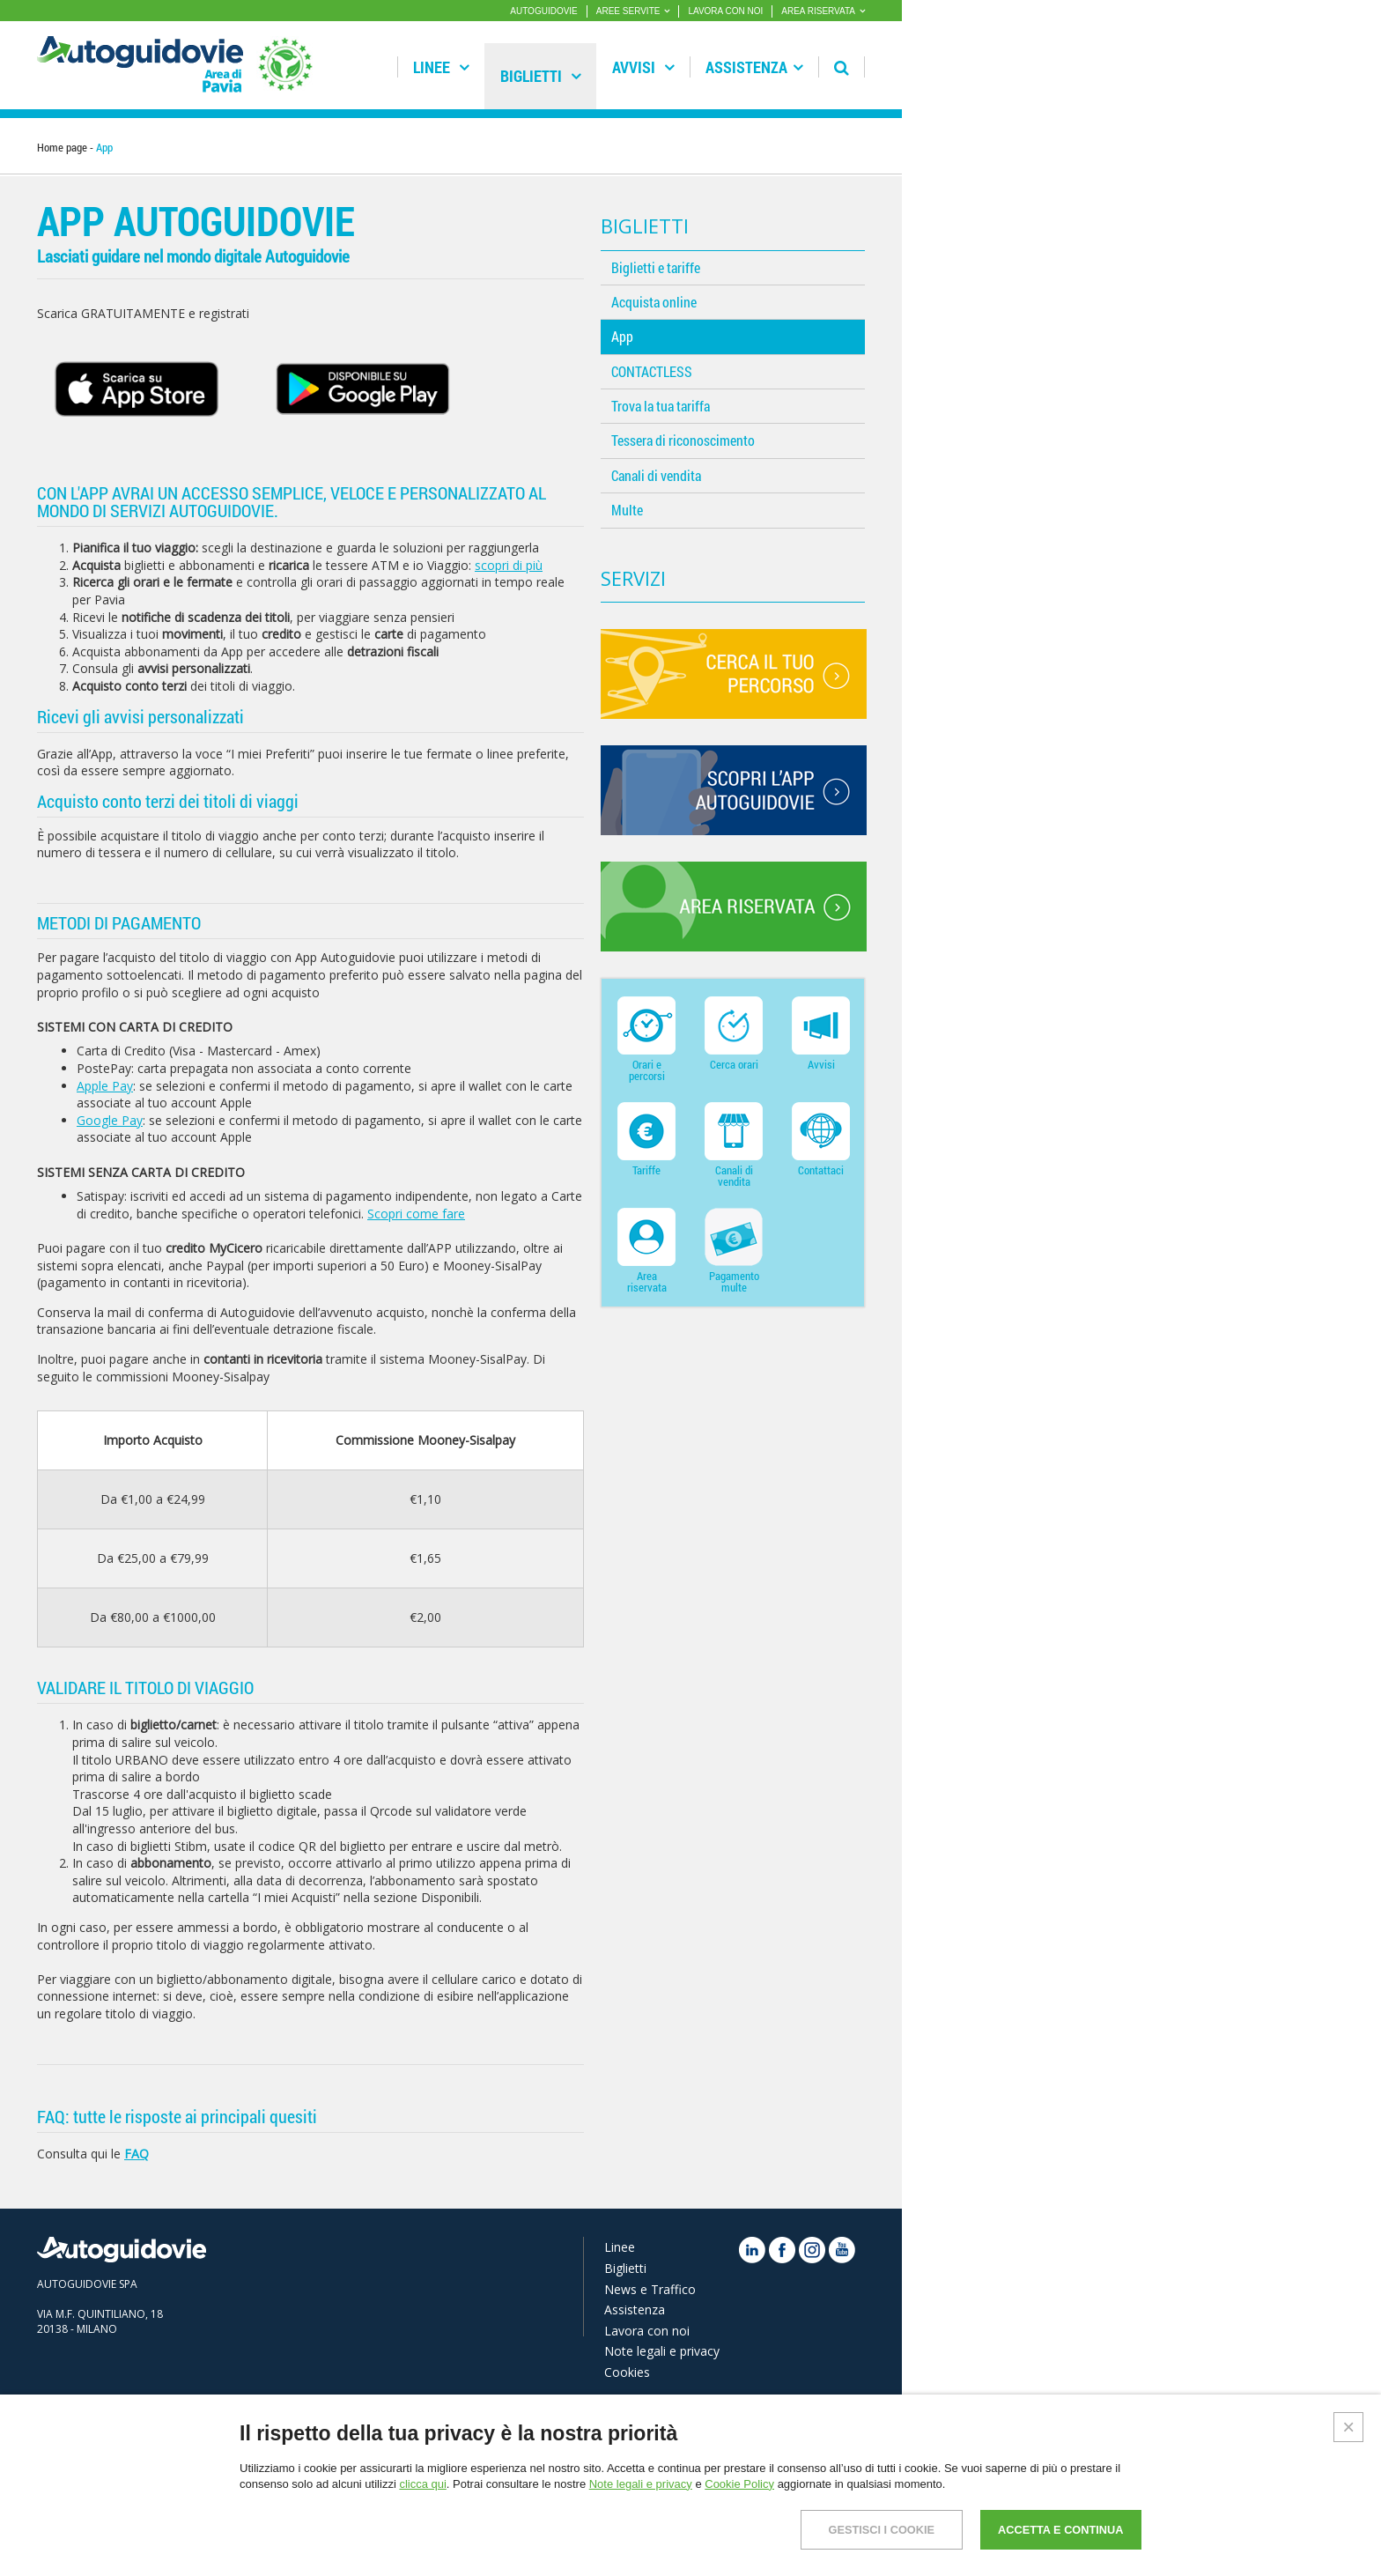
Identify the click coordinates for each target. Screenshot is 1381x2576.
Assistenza (754, 67)
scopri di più (509, 565)
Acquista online (654, 301)
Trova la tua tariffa (660, 405)
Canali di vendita (656, 475)
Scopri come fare (416, 1213)
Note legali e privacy (662, 2351)
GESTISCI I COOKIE (860, 2529)
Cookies (627, 2372)
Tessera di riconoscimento (683, 440)
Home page (62, 147)
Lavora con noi (647, 2330)
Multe (627, 509)
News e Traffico (650, 2289)
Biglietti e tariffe (655, 267)
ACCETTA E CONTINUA (1053, 2529)
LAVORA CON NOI (725, 11)
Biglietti (540, 75)
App (622, 336)
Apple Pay (105, 1085)
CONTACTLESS (651, 371)
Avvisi (643, 67)
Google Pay (110, 1120)
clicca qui (422, 2484)
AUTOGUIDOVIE (544, 11)
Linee (441, 67)
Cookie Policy (739, 2484)
